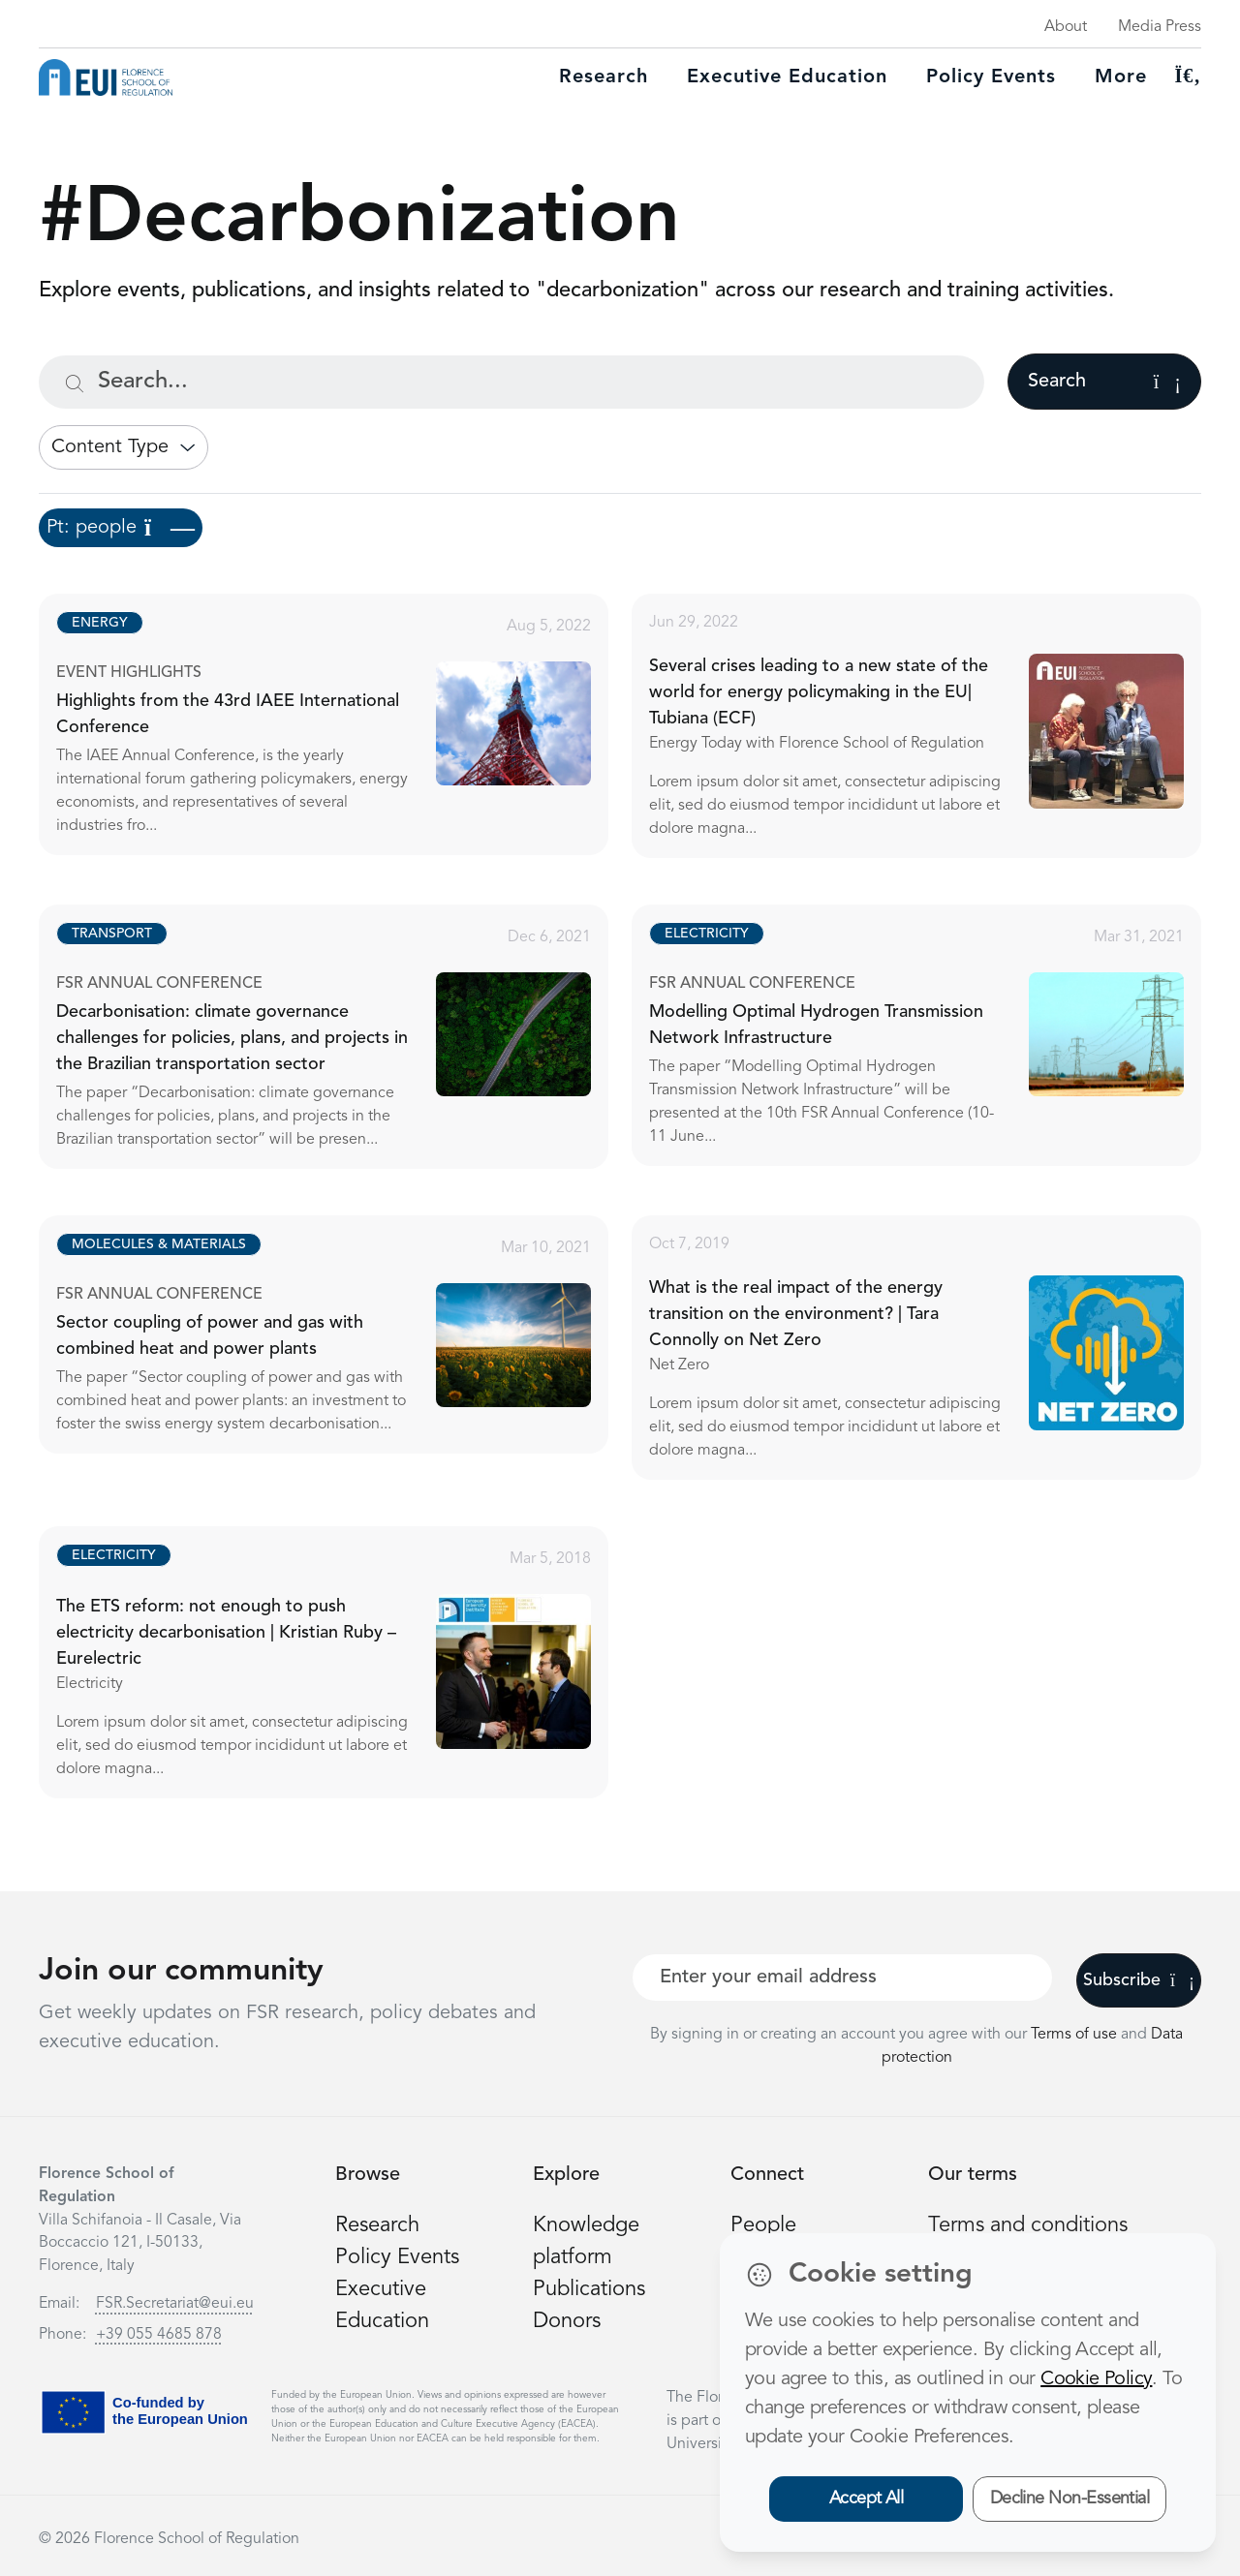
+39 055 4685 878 (159, 2335)
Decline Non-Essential (1070, 2498)
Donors (567, 2321)
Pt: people (120, 527)
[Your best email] (842, 1977)
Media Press (1159, 27)
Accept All (866, 2498)
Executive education (787, 77)
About (1065, 27)
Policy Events (991, 77)
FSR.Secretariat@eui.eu (175, 2304)
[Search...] (511, 382)
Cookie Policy (1096, 2379)
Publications (589, 2289)
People (763, 2225)
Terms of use (1076, 2034)
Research (603, 77)
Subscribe (1138, 1980)
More (1121, 77)
